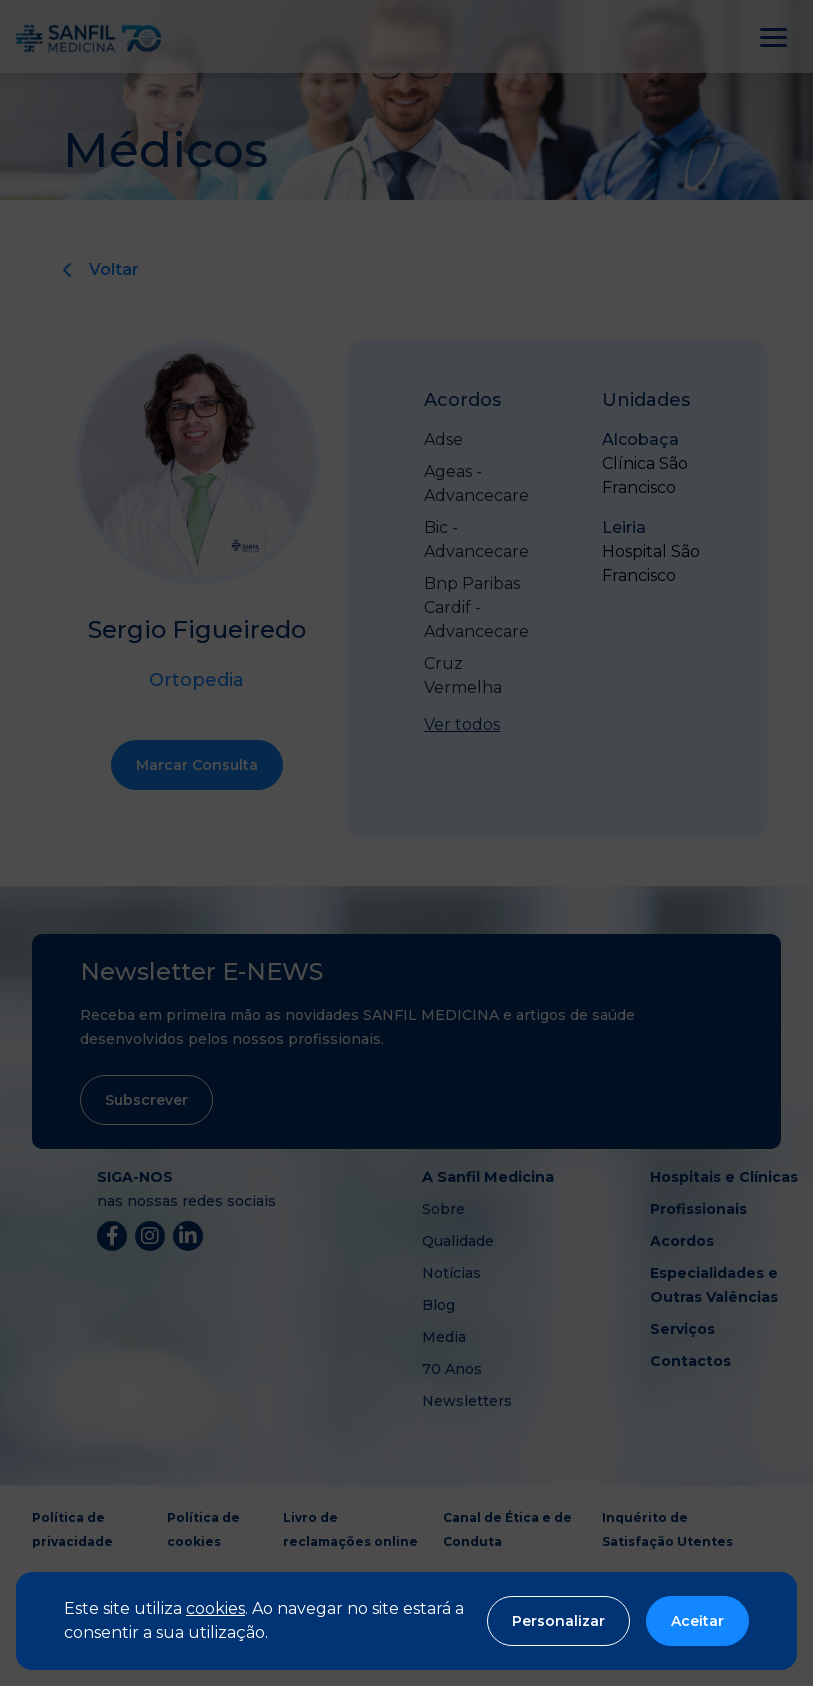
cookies (215, 1608)
